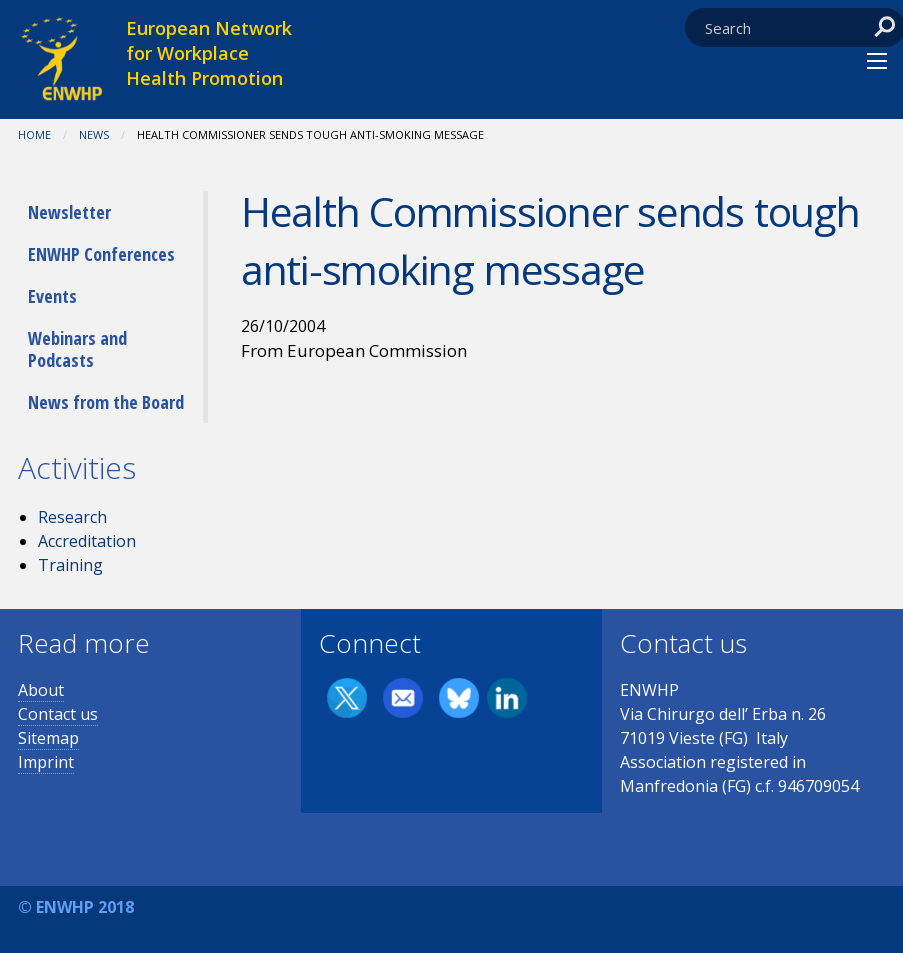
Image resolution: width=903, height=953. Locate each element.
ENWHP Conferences (101, 254)
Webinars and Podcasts (77, 349)
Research (72, 517)
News (94, 134)
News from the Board (106, 402)
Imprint (46, 762)
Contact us (58, 714)
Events (52, 296)
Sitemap (48, 738)
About (41, 690)
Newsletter (69, 212)
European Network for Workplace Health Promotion (209, 53)
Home (34, 134)
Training (70, 565)
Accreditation (87, 541)
